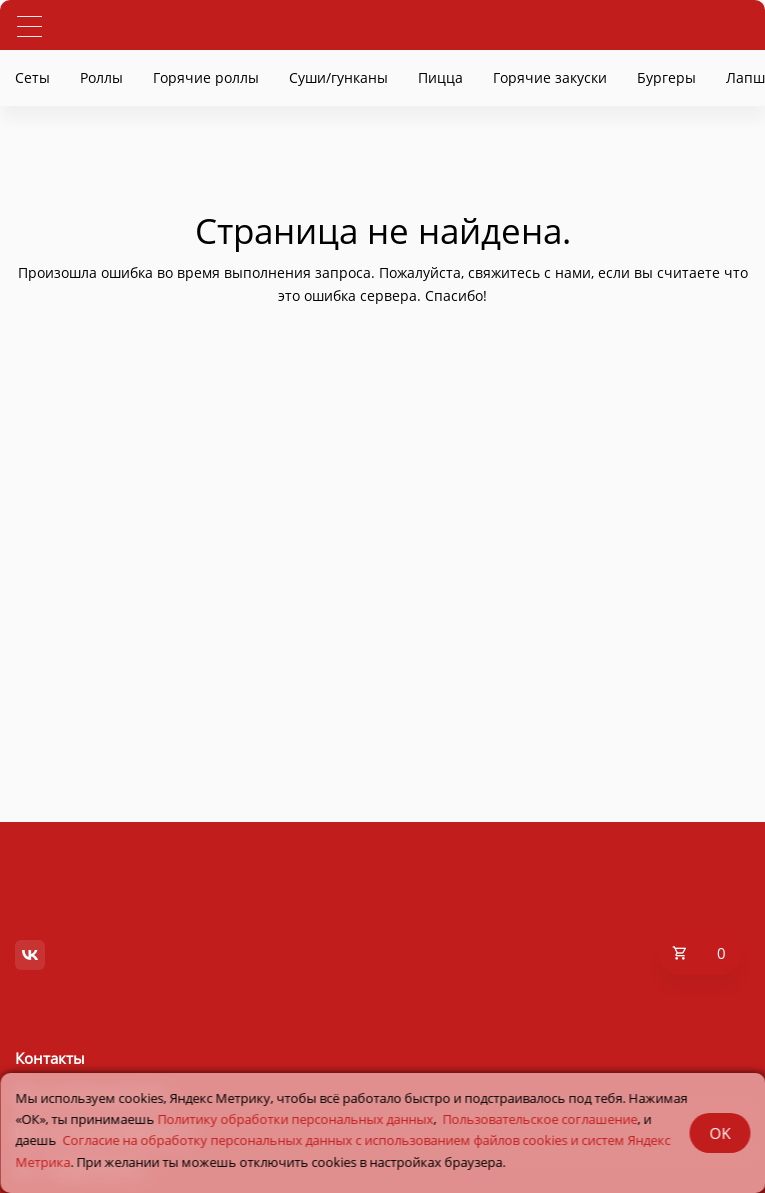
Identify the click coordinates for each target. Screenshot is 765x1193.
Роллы (101, 77)
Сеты (32, 77)
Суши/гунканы (338, 77)
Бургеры (666, 77)
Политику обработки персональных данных (295, 1119)
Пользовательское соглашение (539, 1119)
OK (719, 1133)
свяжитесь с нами (529, 272)
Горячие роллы (206, 77)
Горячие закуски (550, 77)
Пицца (440, 77)
